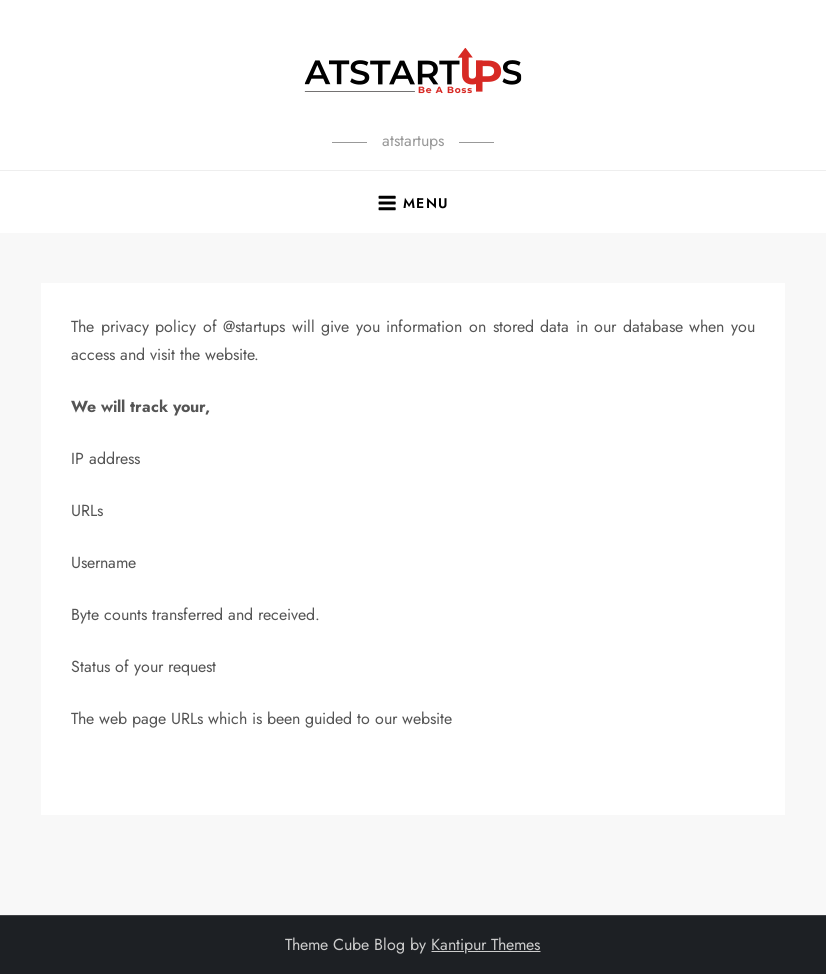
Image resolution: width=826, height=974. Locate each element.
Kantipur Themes (485, 944)
